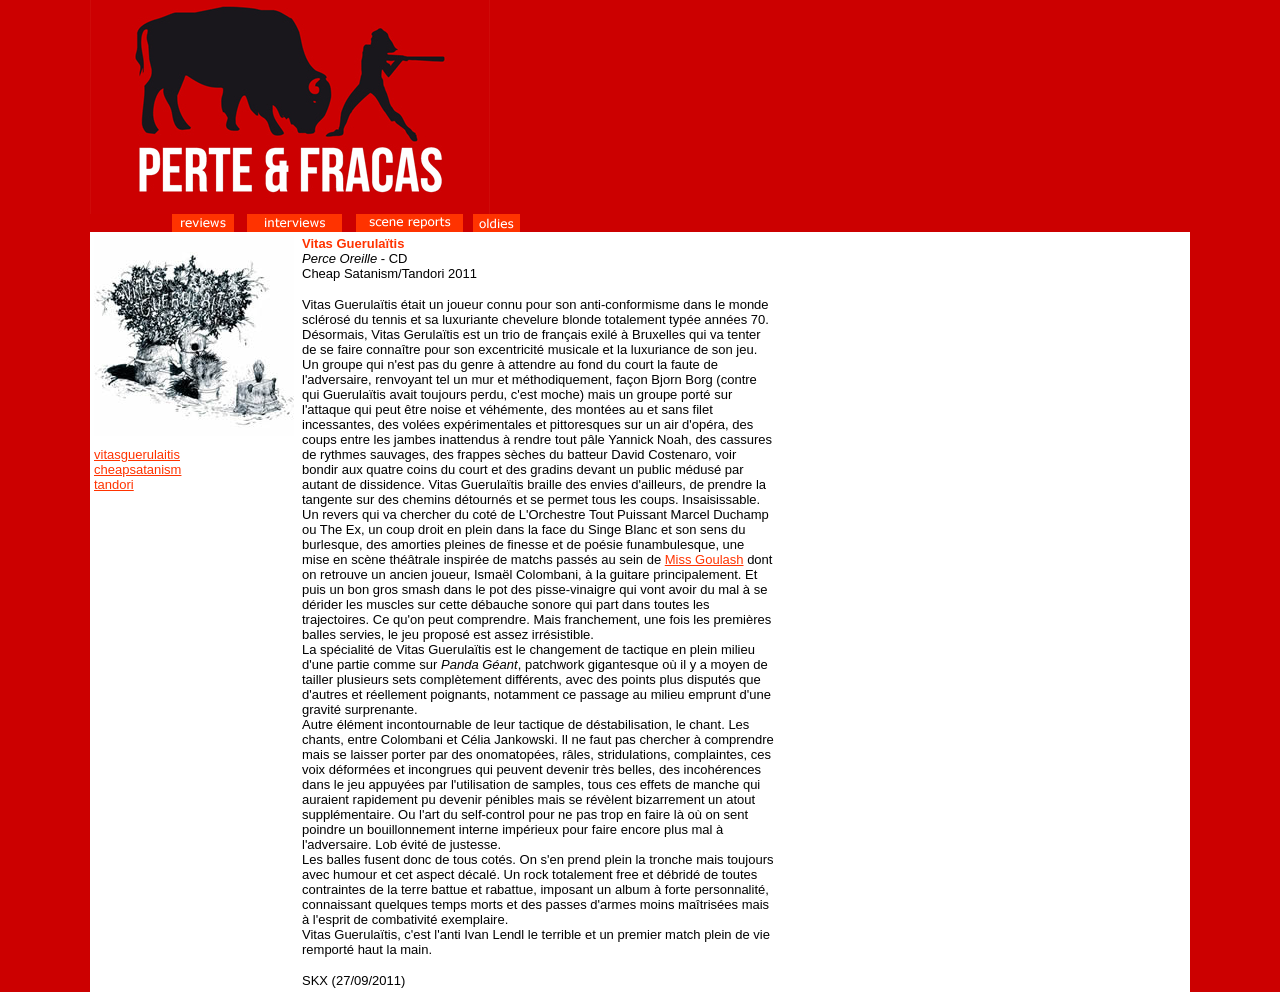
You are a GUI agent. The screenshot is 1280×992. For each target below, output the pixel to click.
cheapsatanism (137, 469)
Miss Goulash (704, 559)
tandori (114, 484)
